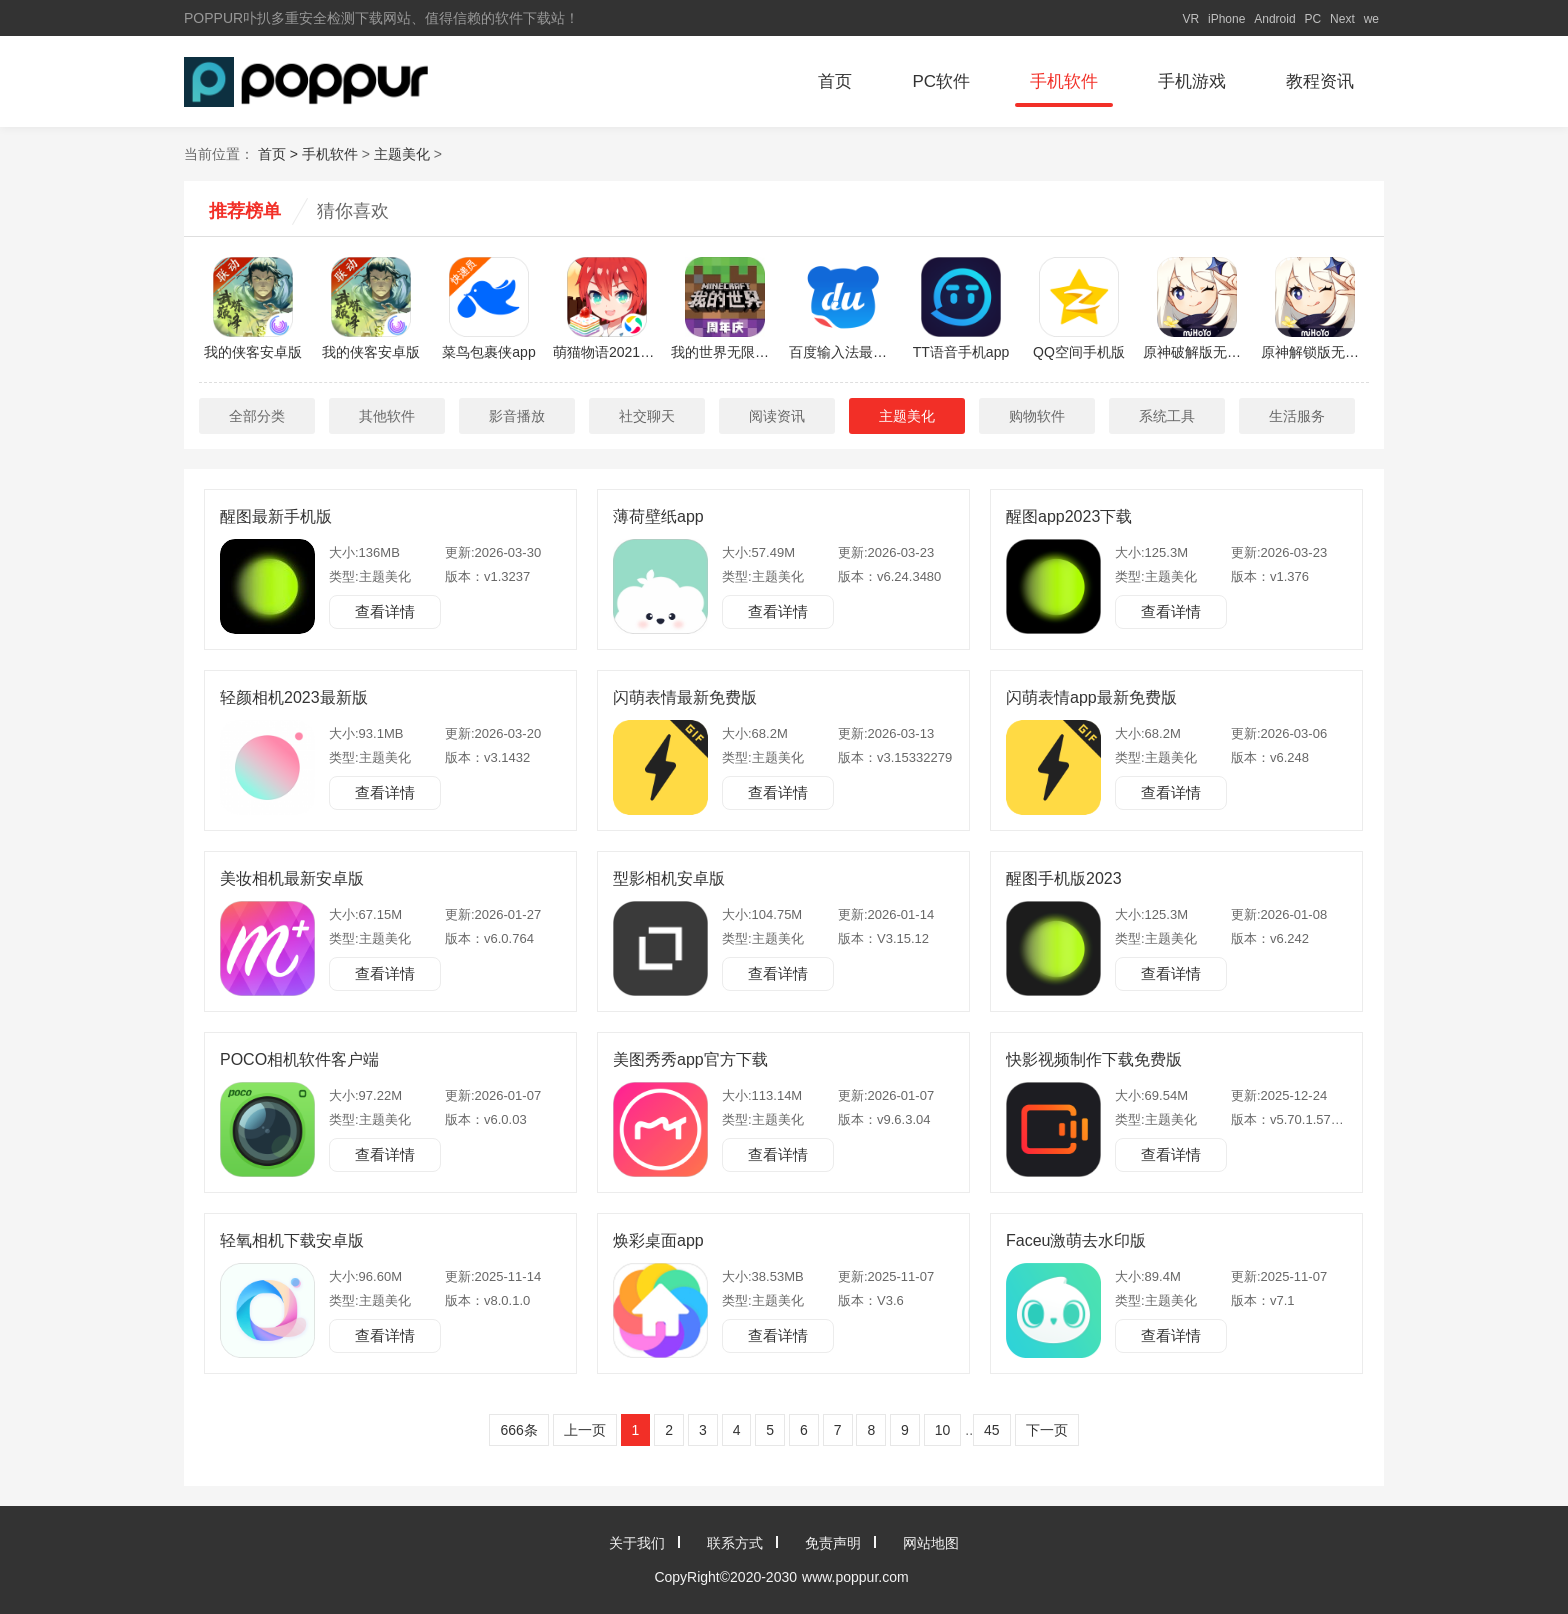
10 (943, 1430)
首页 (835, 81)
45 (992, 1430)
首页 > (280, 154)
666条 (518, 1430)
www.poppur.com (855, 1577)
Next (1342, 19)
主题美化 (402, 154)
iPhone (1226, 19)
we (1371, 19)
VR (1190, 19)
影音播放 (517, 416)
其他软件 (387, 416)
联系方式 (735, 1543)
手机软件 (1064, 81)
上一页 (585, 1430)
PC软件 (941, 81)
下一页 (1047, 1430)
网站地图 (931, 1543)
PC (1313, 19)
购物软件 (1037, 416)
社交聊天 (647, 416)
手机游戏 (1192, 81)
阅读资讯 (777, 416)
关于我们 (637, 1543)
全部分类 (257, 416)
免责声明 (833, 1543)
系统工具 (1167, 416)
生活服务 (1297, 416)
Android (1274, 19)
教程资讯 (1320, 81)
